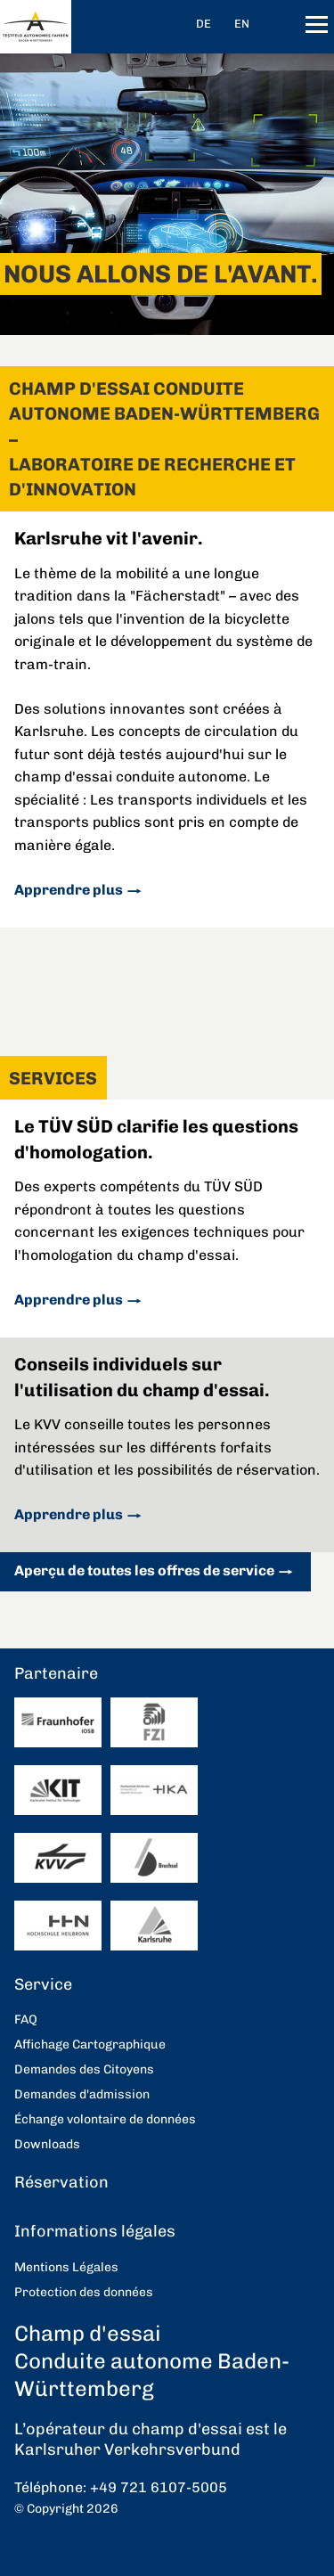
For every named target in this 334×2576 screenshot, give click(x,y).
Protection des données (83, 2292)
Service (43, 1984)
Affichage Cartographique (90, 2044)
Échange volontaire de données (105, 2119)
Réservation (61, 2182)
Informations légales (94, 2231)
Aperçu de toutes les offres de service (144, 1570)
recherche (283, 24)
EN (241, 23)
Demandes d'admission (82, 2094)
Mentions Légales (66, 2267)
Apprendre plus (68, 889)
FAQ (25, 2019)
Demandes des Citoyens (84, 2069)
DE (203, 23)
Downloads (47, 2144)
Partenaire (56, 1673)
